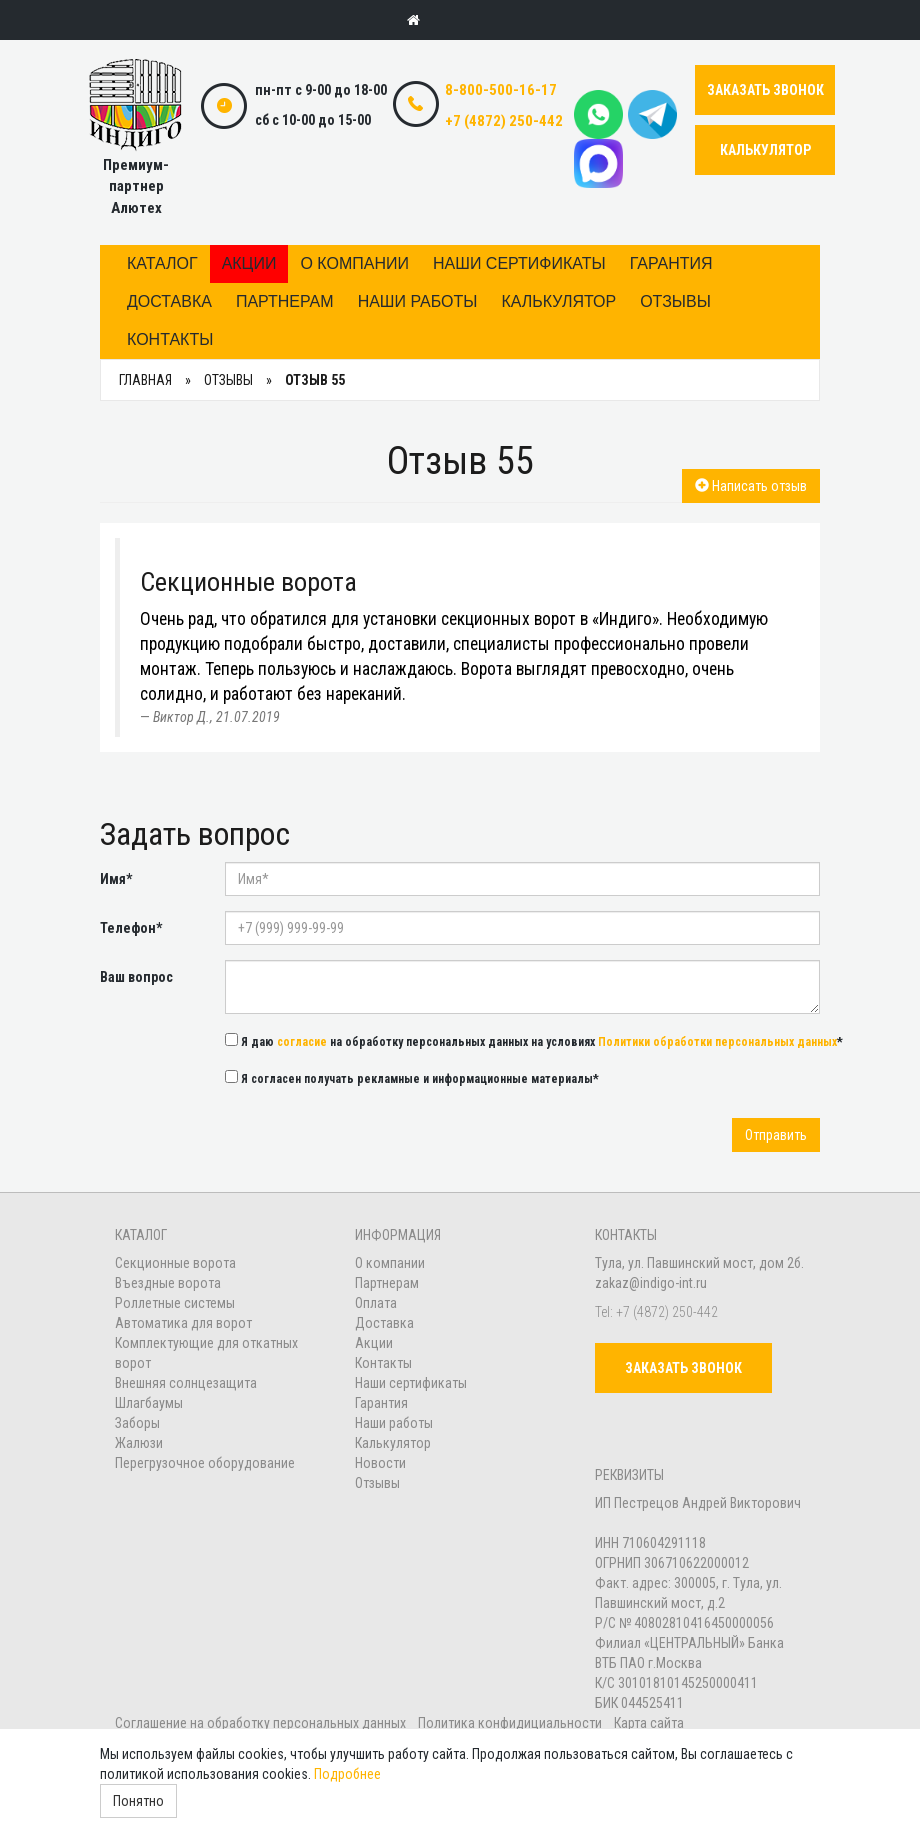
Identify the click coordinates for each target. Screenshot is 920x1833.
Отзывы (675, 301)
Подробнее (347, 1774)
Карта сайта (649, 1723)
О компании (354, 263)
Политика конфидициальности (510, 1723)
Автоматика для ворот (183, 1323)
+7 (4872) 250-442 (504, 121)
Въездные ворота (168, 1283)
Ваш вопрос (136, 977)
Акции (249, 263)
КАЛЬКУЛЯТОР (765, 150)
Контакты (170, 339)
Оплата (376, 1303)
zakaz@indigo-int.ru (651, 1283)
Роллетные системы (175, 1303)
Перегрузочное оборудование (205, 1463)
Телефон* (131, 928)
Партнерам (285, 301)
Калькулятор (558, 301)
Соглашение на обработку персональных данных (262, 1723)
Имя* (116, 879)
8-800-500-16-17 (501, 90)
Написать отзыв (751, 486)
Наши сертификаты (519, 263)
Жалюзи (139, 1443)
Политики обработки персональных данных (717, 1042)
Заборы (137, 1423)
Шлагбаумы (149, 1403)
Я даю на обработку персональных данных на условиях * (534, 1041)
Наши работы (418, 301)
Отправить (776, 1135)
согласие (302, 1042)
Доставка (169, 301)
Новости (380, 1463)
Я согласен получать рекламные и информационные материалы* (412, 1078)
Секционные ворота (175, 1263)
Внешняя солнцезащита (186, 1383)
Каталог (162, 263)
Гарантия (671, 263)
